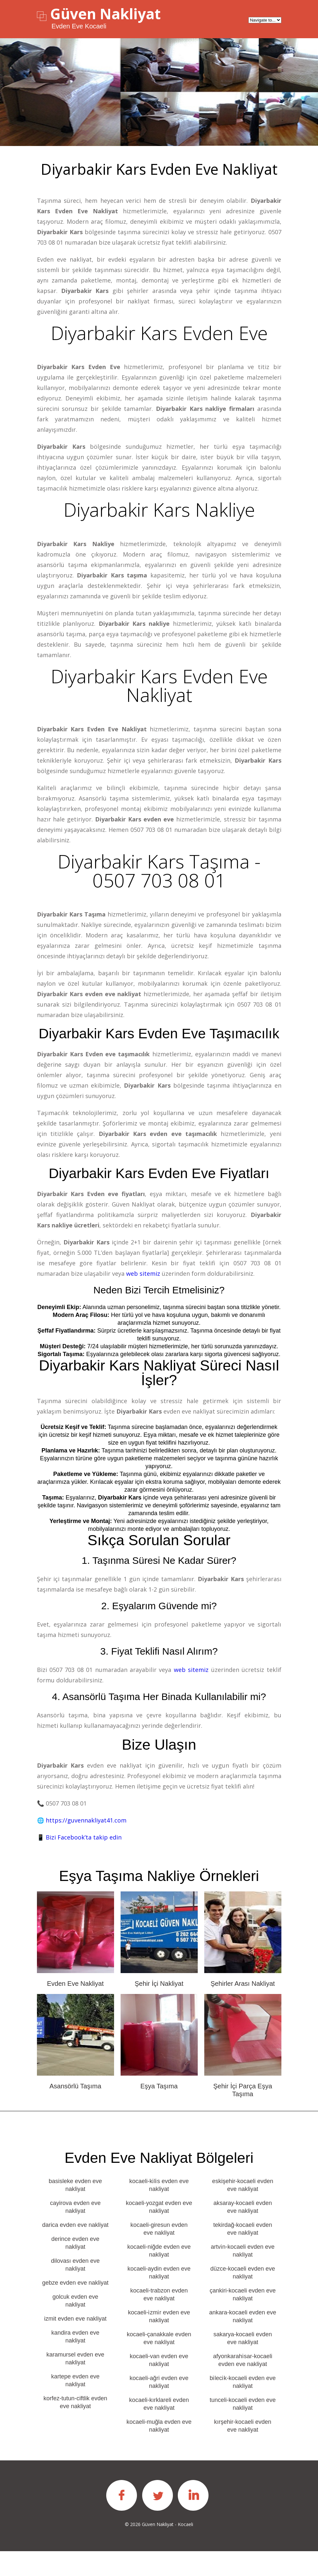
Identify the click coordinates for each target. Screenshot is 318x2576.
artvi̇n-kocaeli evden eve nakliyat (243, 2275)
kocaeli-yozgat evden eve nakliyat (159, 2232)
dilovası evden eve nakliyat (75, 2289)
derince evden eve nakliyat (75, 2267)
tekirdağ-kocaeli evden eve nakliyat (242, 2253)
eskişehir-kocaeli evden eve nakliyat (242, 2210)
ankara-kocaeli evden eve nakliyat (242, 2341)
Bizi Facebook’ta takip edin (84, 1862)
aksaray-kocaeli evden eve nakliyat (242, 2232)
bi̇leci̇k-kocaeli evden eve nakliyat (242, 2407)
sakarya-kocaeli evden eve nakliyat (242, 2363)
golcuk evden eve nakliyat (75, 2325)
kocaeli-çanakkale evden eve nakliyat (159, 2363)
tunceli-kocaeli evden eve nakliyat (242, 2429)
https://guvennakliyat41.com (86, 1845)
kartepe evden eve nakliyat (75, 2405)
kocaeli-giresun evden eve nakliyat (159, 2253)
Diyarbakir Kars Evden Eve (159, 333)
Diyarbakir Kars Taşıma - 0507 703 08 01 (159, 878)
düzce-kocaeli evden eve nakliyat (242, 2297)
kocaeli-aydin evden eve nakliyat (159, 2297)
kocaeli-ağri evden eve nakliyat (158, 2407)
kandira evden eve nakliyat (75, 2361)
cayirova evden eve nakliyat (75, 2232)
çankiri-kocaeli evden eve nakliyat (242, 2319)
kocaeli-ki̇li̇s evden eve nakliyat (159, 2210)
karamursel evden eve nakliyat (75, 2383)
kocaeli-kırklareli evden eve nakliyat (159, 2429)
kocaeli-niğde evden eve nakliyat (159, 2275)
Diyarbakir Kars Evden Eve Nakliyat (159, 690)
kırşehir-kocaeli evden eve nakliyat (242, 2450)
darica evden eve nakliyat (75, 2249)
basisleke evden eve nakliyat (75, 2210)
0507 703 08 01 (151, 835)
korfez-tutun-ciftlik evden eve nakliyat (75, 2427)
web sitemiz (143, 1298)
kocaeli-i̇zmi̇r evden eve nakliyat (159, 2341)
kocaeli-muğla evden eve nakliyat (159, 2450)
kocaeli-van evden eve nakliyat (159, 2385)
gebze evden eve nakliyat (75, 2307)
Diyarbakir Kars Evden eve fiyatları (159, 1198)
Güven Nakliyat (105, 14)
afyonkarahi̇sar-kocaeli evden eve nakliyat (242, 2385)
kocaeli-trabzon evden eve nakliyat (159, 2319)
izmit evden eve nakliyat (75, 2343)
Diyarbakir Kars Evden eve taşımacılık (159, 1050)
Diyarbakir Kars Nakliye (159, 512)
